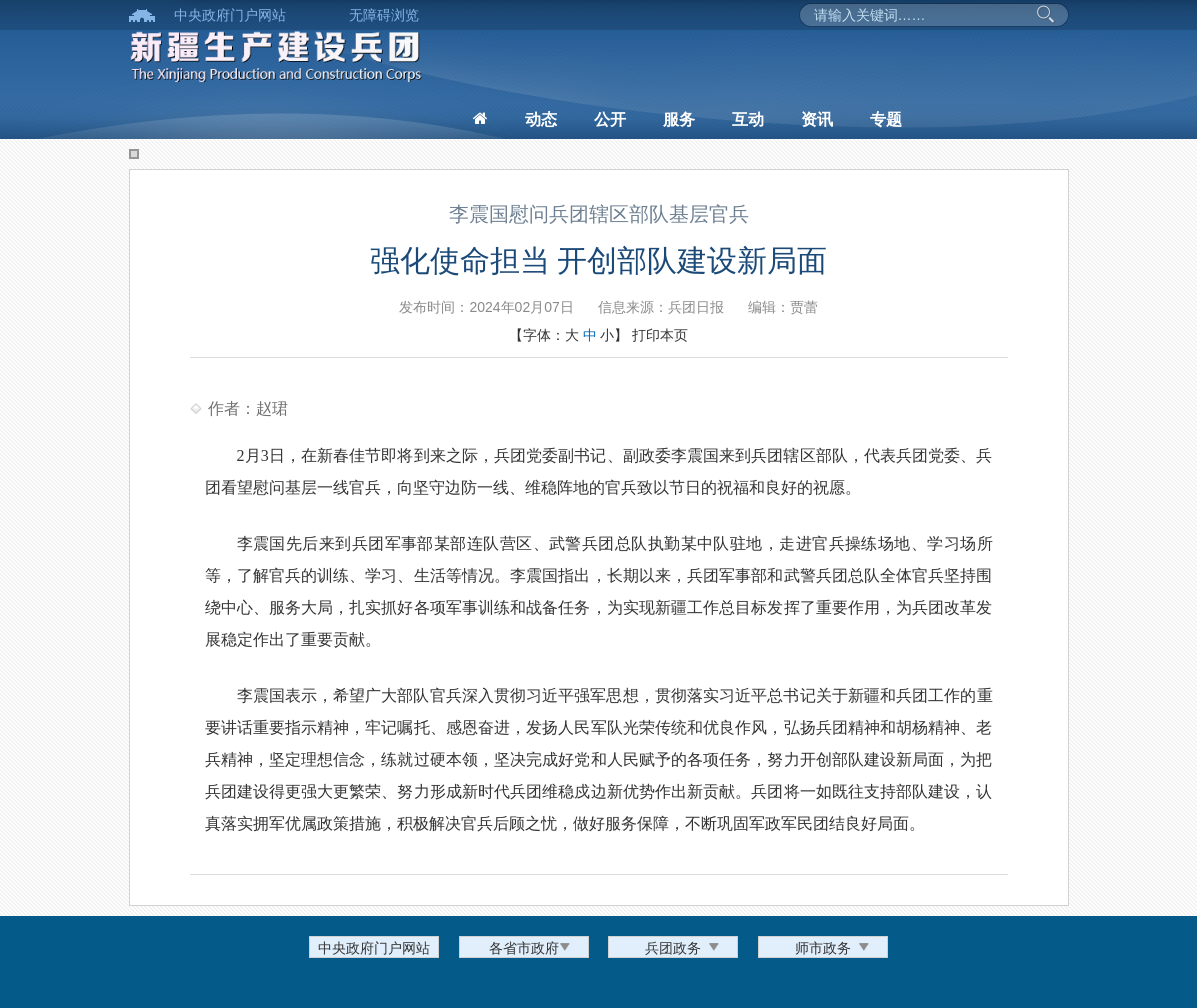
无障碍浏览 (384, 15)
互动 (748, 119)
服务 (679, 119)
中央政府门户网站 (230, 15)
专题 (886, 119)
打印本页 (660, 335)
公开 (610, 119)
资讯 (817, 119)
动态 (541, 119)
